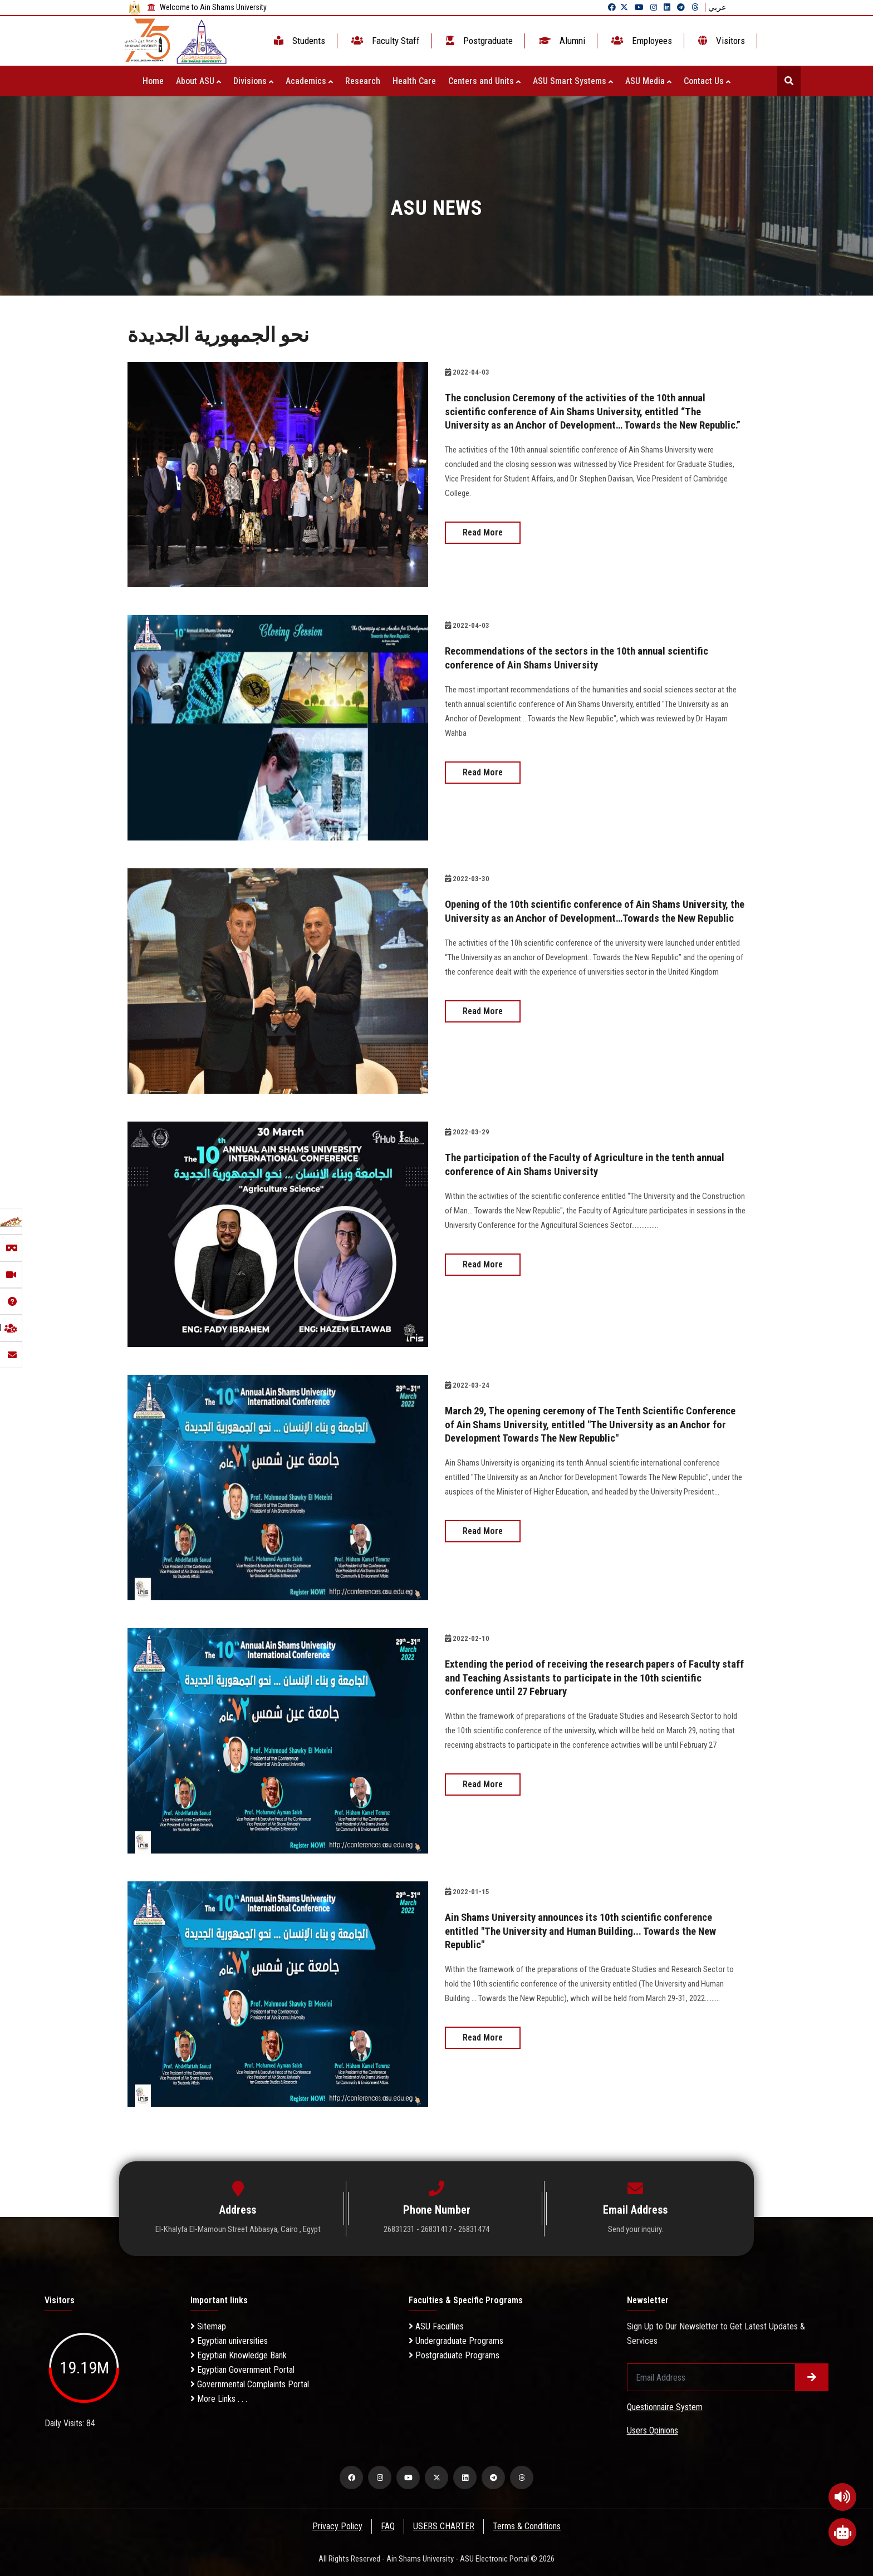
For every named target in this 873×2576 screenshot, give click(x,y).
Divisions (253, 81)
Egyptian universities (229, 2341)
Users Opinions (652, 2430)
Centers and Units (484, 81)
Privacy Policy (337, 2526)
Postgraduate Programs (454, 2355)
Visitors (720, 40)
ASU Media (648, 81)
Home (153, 81)
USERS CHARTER (444, 2526)
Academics (309, 81)
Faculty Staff (384, 40)
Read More (483, 545)
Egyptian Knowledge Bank (238, 2355)
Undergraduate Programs (456, 2341)
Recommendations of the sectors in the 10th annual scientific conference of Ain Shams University (586, 657)
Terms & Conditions (528, 2526)
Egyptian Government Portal (242, 2369)
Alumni (561, 40)
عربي (717, 7)
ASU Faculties (436, 2326)
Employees (640, 40)
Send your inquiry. (635, 2229)
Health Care (414, 81)
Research (362, 81)
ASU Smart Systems (573, 81)
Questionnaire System (665, 2407)
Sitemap (208, 2326)
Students (298, 40)
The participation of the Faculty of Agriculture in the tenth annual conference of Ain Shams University (579, 1164)
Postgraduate (478, 40)
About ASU (198, 81)
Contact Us (707, 81)
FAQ (388, 2526)
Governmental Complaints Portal (249, 2384)
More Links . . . (218, 2398)
